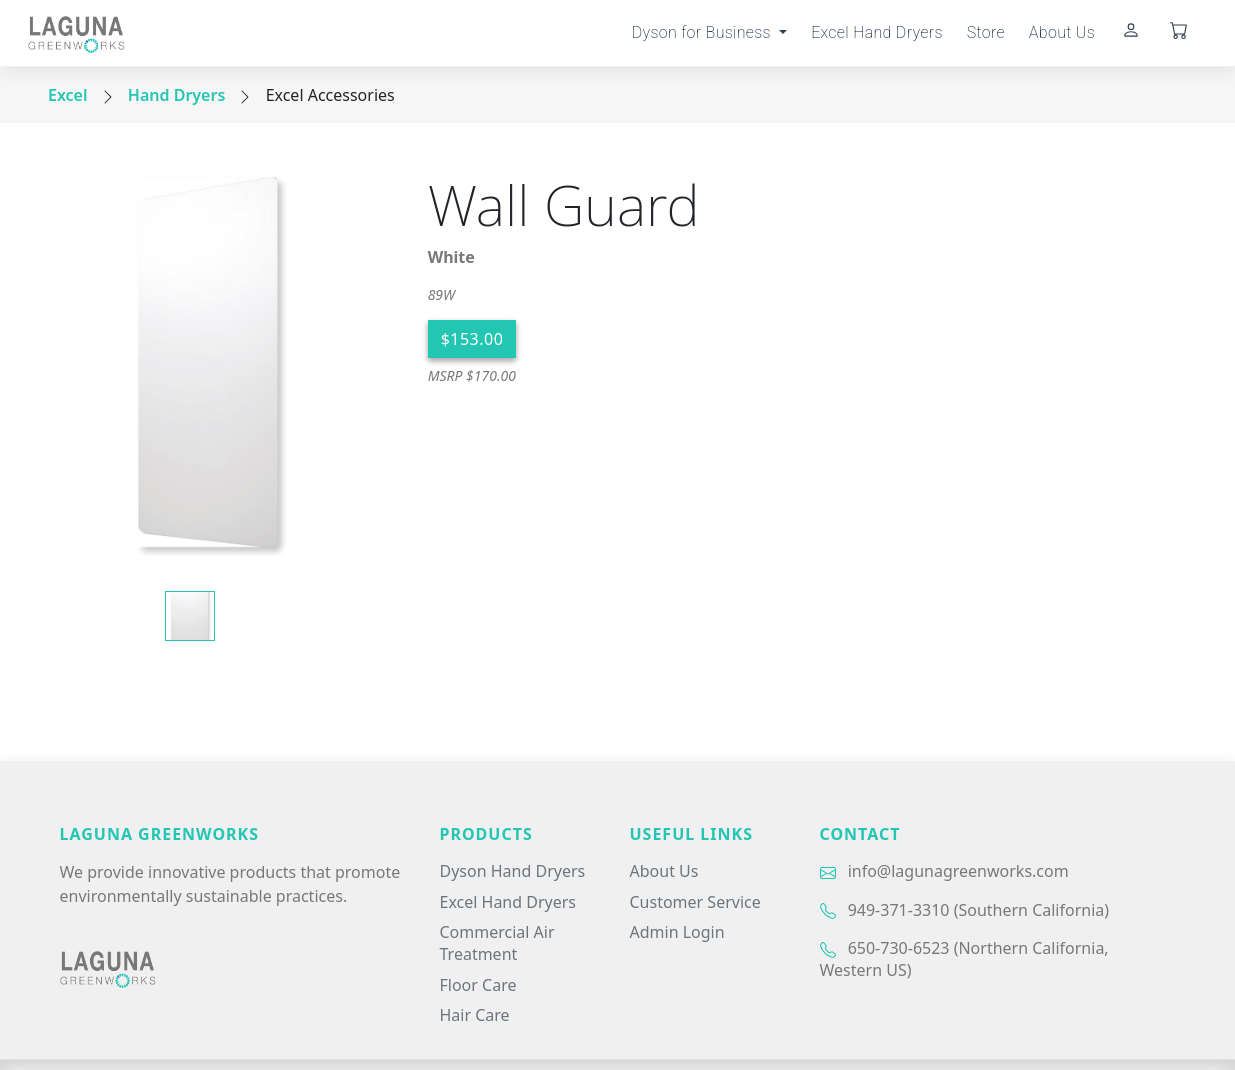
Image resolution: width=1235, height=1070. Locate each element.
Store (986, 32)
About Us (1062, 32)
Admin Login (677, 932)
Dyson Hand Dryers (513, 871)
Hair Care (475, 1015)
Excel (68, 95)
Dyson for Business (703, 32)
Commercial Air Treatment (497, 943)
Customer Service (695, 902)
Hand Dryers (176, 95)
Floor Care (478, 985)
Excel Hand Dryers (877, 32)
